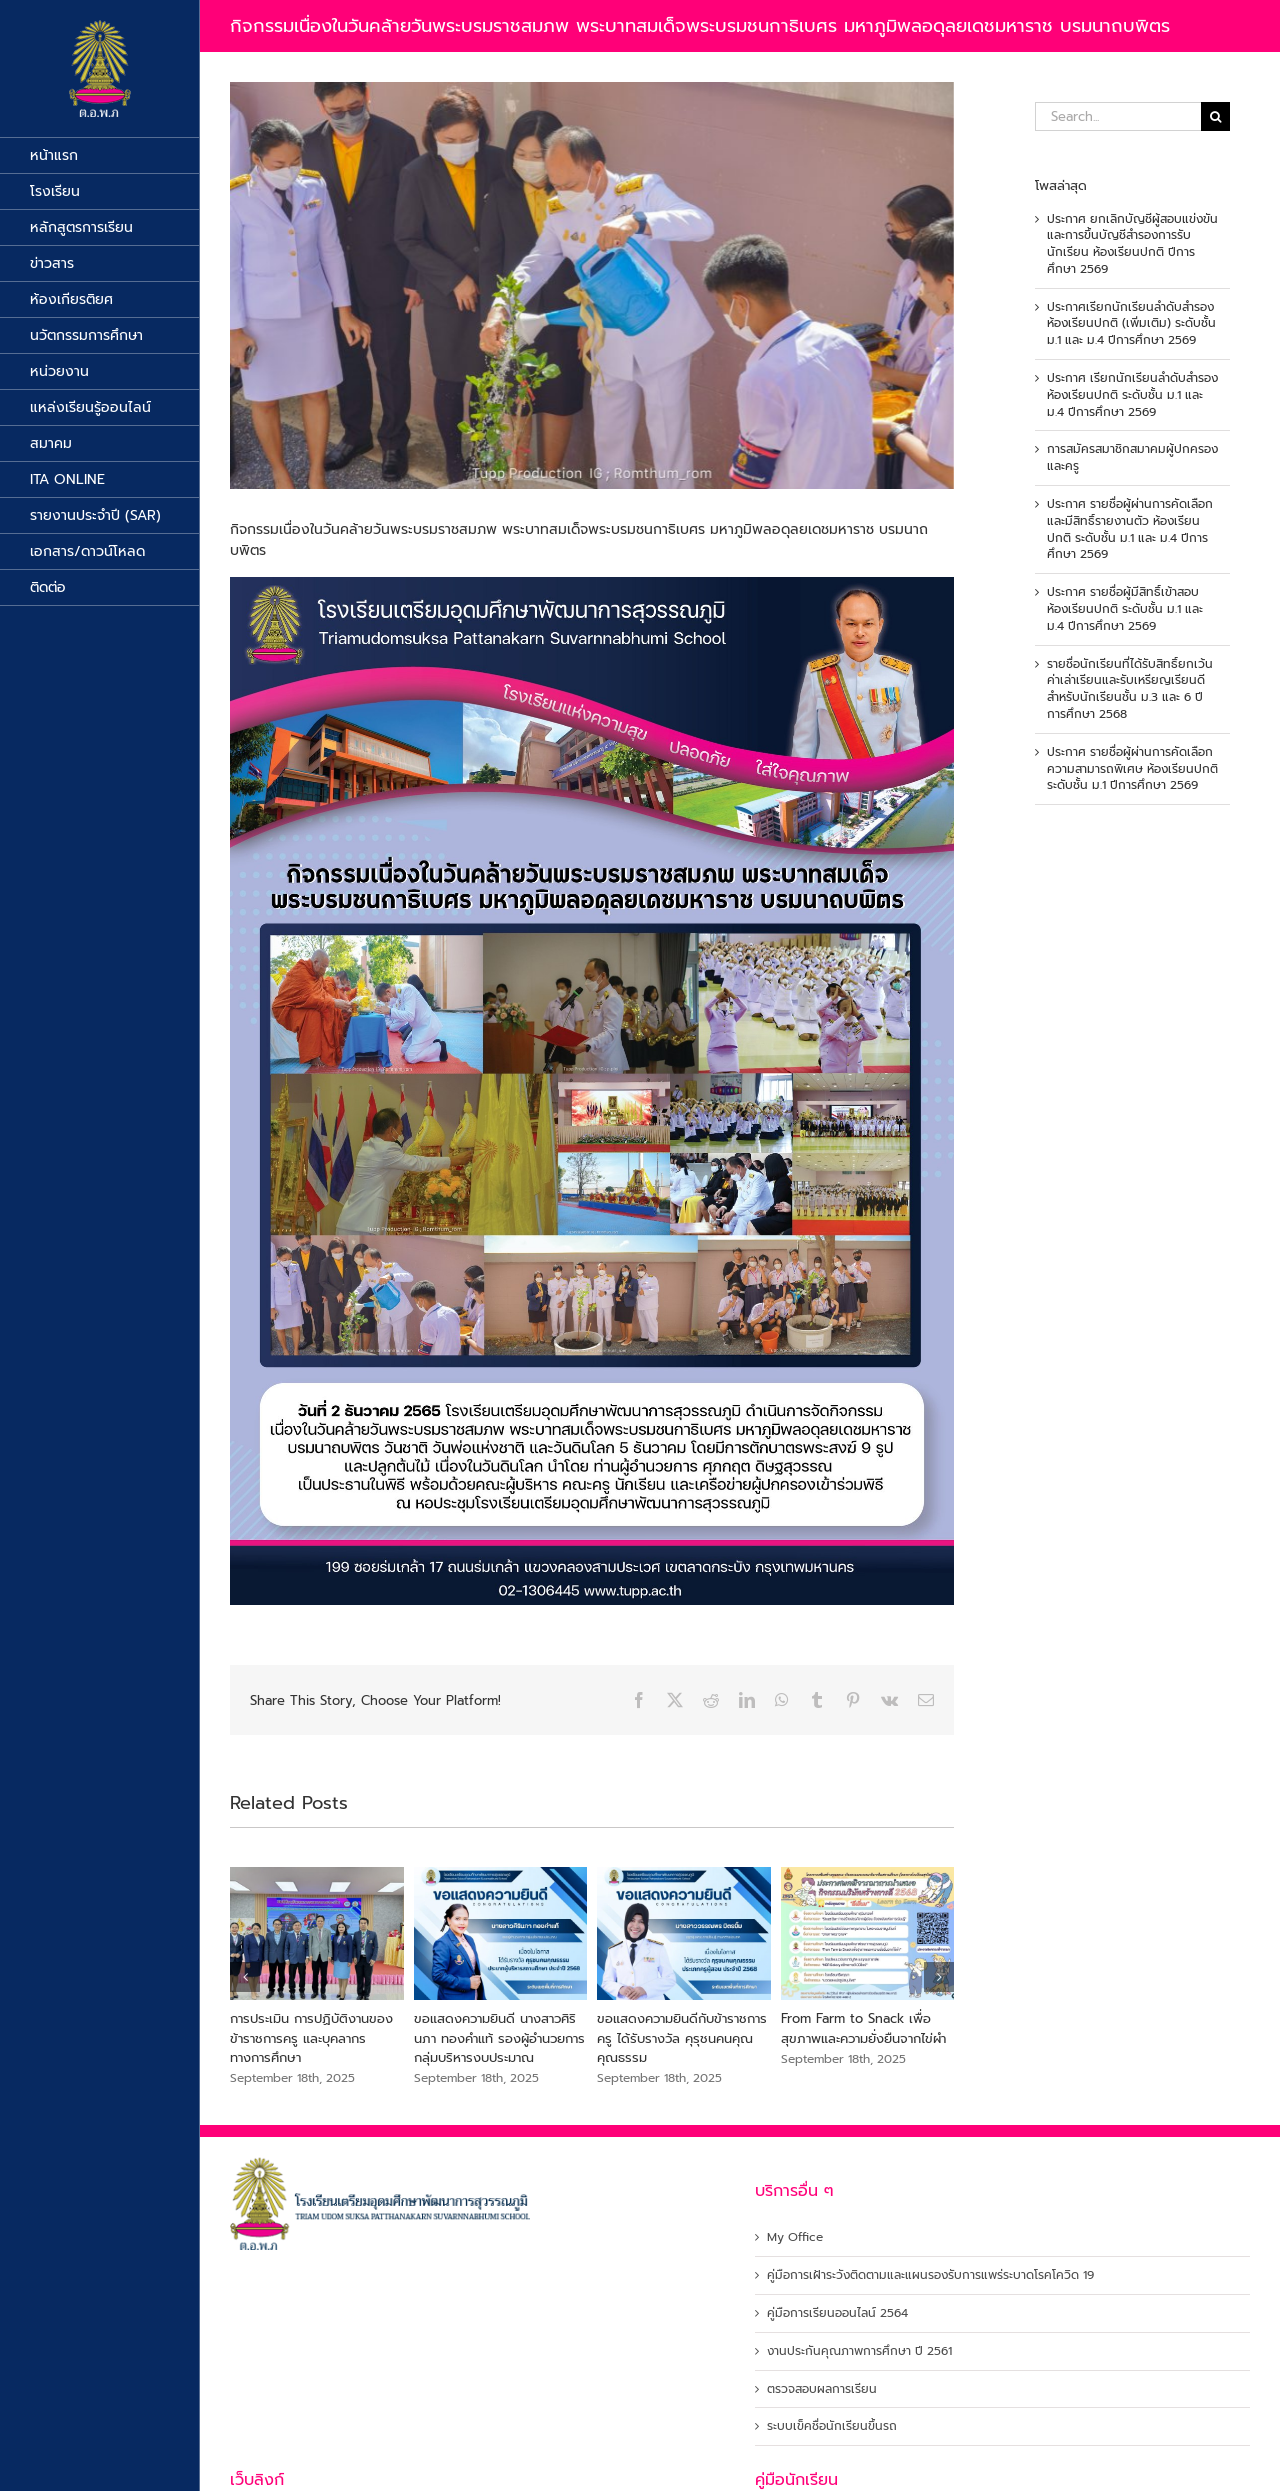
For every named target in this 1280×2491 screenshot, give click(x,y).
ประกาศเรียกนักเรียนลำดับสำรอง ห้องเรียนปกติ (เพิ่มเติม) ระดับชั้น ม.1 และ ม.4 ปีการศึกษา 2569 (1131, 324)
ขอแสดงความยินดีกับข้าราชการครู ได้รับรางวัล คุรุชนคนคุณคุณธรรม (682, 2038)
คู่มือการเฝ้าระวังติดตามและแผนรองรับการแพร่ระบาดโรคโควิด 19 (930, 2275)
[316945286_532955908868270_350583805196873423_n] (592, 285)
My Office (795, 2237)
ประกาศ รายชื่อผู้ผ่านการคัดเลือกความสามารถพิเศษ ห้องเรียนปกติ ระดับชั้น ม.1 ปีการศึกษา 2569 (1132, 769)
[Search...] (1118, 116)
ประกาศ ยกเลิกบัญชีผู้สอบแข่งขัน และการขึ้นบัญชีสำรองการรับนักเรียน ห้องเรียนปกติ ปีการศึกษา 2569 (1132, 244)
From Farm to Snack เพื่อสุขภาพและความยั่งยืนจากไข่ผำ (863, 2028)
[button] (245, 1977)
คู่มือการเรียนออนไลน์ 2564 (837, 2313)
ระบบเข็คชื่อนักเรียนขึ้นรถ (832, 2426)
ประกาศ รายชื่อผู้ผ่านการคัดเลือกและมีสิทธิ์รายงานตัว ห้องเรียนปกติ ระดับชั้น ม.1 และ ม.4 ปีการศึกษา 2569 (1130, 529)
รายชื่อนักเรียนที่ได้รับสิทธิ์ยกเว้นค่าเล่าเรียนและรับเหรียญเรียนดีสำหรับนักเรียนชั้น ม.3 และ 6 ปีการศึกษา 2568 (1130, 689)
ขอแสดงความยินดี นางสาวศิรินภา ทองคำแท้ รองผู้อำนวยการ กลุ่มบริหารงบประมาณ (499, 2038)
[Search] (1215, 116)
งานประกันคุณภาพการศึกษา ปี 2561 (859, 2351)
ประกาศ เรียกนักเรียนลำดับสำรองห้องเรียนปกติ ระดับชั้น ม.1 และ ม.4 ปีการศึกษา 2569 (1132, 395)
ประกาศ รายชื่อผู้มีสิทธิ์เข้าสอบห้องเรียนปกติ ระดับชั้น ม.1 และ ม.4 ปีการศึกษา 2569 (1125, 609)
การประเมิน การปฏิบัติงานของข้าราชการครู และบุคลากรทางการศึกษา (311, 2038)
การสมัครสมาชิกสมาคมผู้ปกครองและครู (1132, 457)
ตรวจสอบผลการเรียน (822, 2389)
